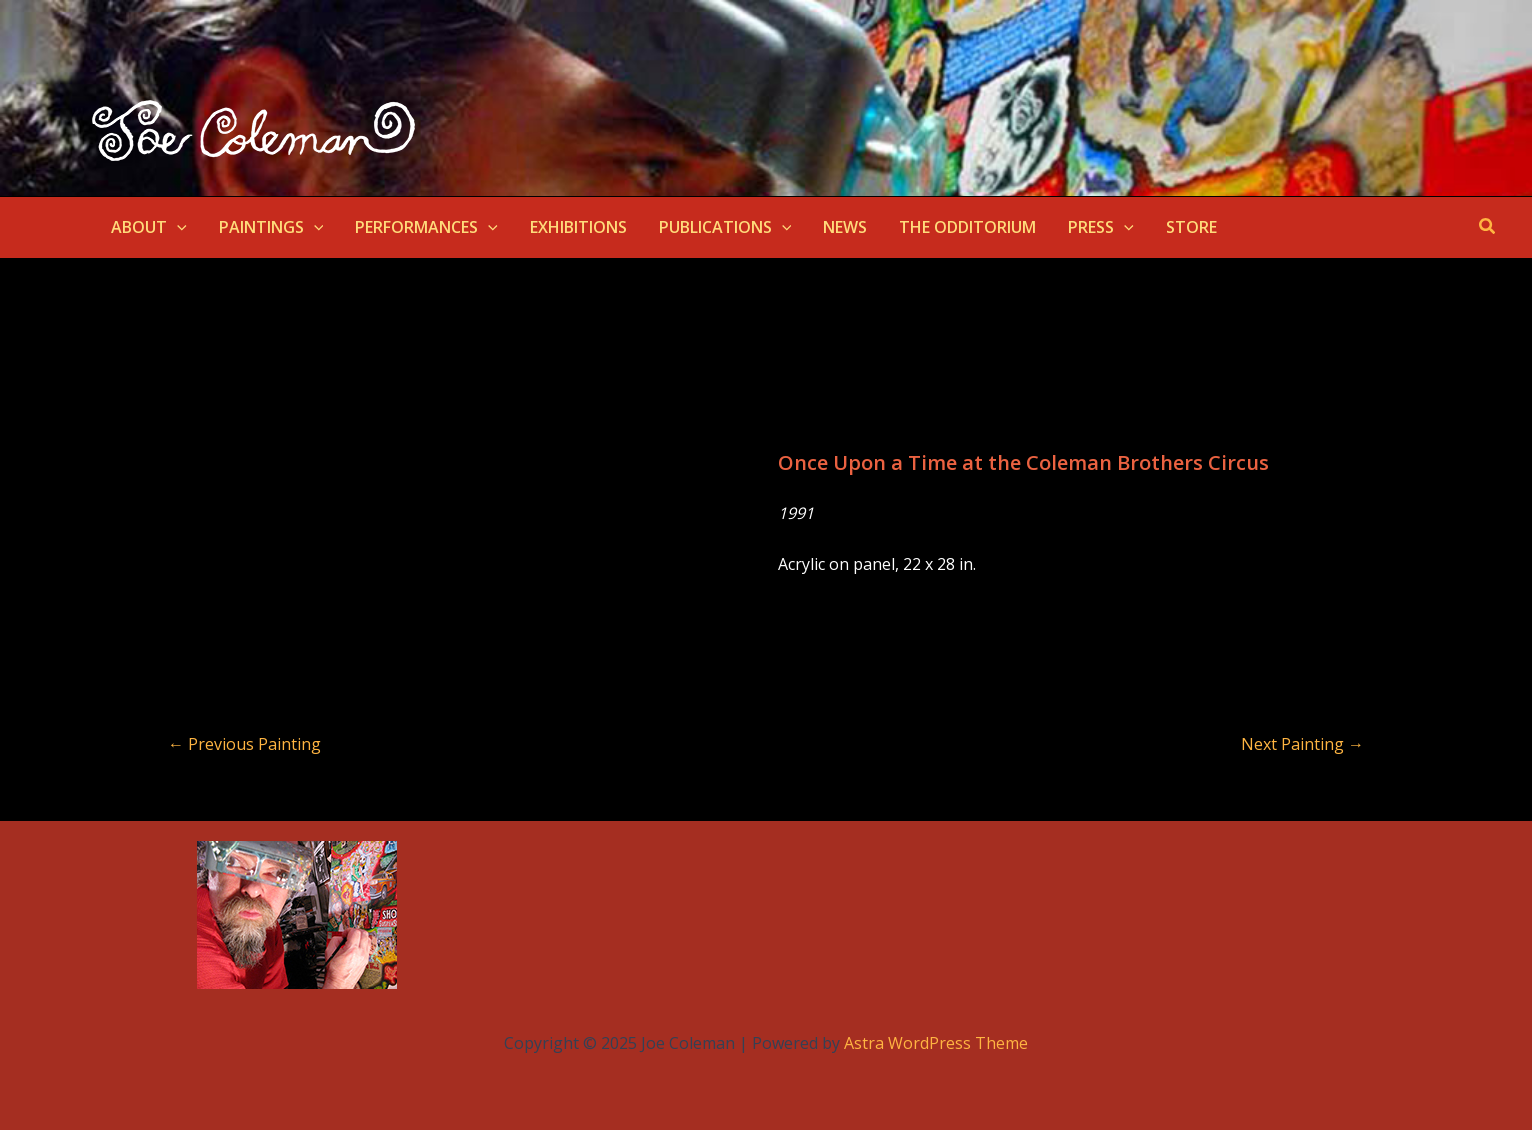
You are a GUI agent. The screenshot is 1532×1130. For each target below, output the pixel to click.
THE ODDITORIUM (967, 227)
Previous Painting (244, 744)
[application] (177, 227)
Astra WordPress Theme (936, 1043)
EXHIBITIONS (578, 227)
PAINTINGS (271, 227)
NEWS (845, 227)
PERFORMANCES (426, 227)
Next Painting (1302, 744)
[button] (1488, 227)
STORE (1191, 227)
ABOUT (149, 227)
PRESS (1101, 227)
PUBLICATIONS (725, 227)
